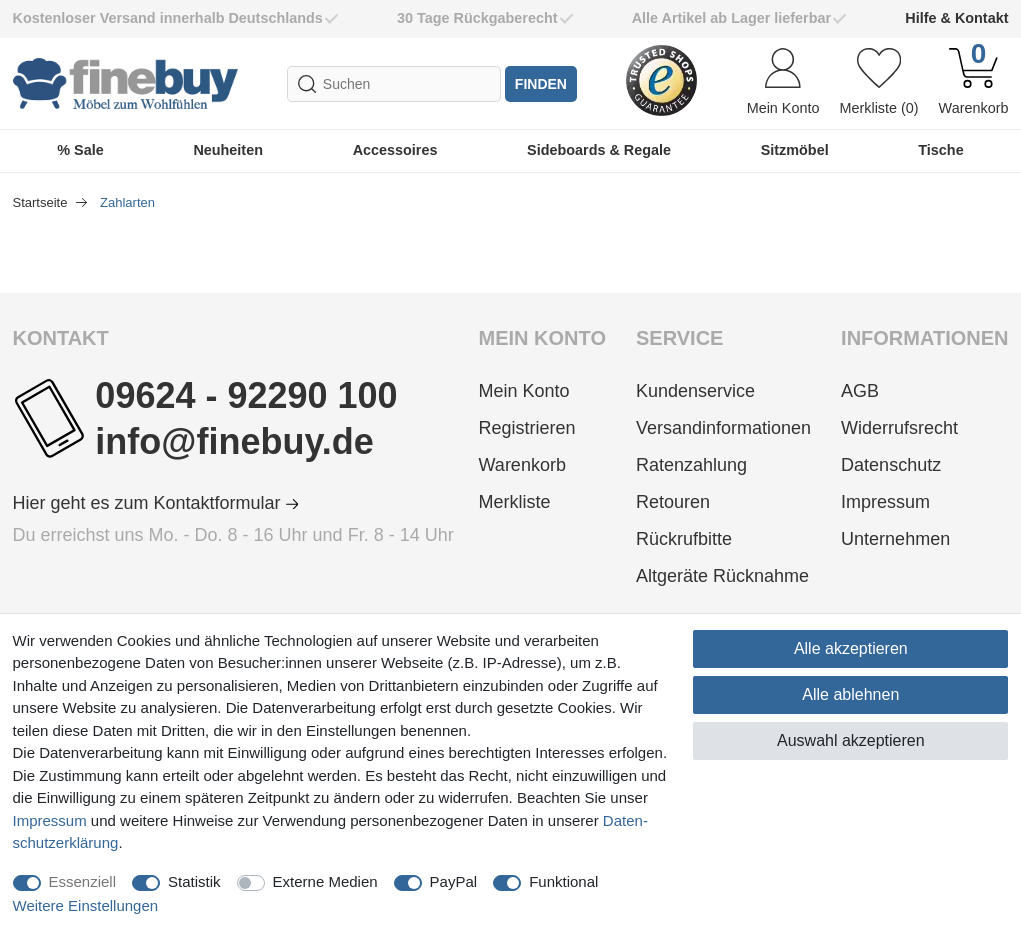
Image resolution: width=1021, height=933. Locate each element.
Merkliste (515, 502)
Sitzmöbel (795, 150)
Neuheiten (228, 150)
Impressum (885, 502)
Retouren (673, 502)
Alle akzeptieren (851, 648)
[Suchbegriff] (394, 84)
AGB (860, 391)
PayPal (454, 881)
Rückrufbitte (684, 539)
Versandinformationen (723, 428)
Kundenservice (695, 391)
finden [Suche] (541, 84)
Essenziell (83, 881)
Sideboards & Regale (599, 150)
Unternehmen (895, 539)
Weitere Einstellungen (86, 905)
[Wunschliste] (878, 84)
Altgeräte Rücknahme (722, 576)
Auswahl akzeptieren (851, 740)
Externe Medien (325, 881)
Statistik (194, 881)
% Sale (80, 150)
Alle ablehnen (850, 694)
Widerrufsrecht (899, 428)
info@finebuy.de (234, 441)
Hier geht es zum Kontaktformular (156, 503)
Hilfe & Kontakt (956, 18)
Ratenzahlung (691, 465)
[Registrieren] (542, 428)
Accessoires (395, 150)
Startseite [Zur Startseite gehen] (42, 202)
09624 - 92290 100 (246, 395)
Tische (940, 150)
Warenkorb (522, 465)
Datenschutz (891, 465)
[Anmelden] (783, 84)
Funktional (563, 881)
